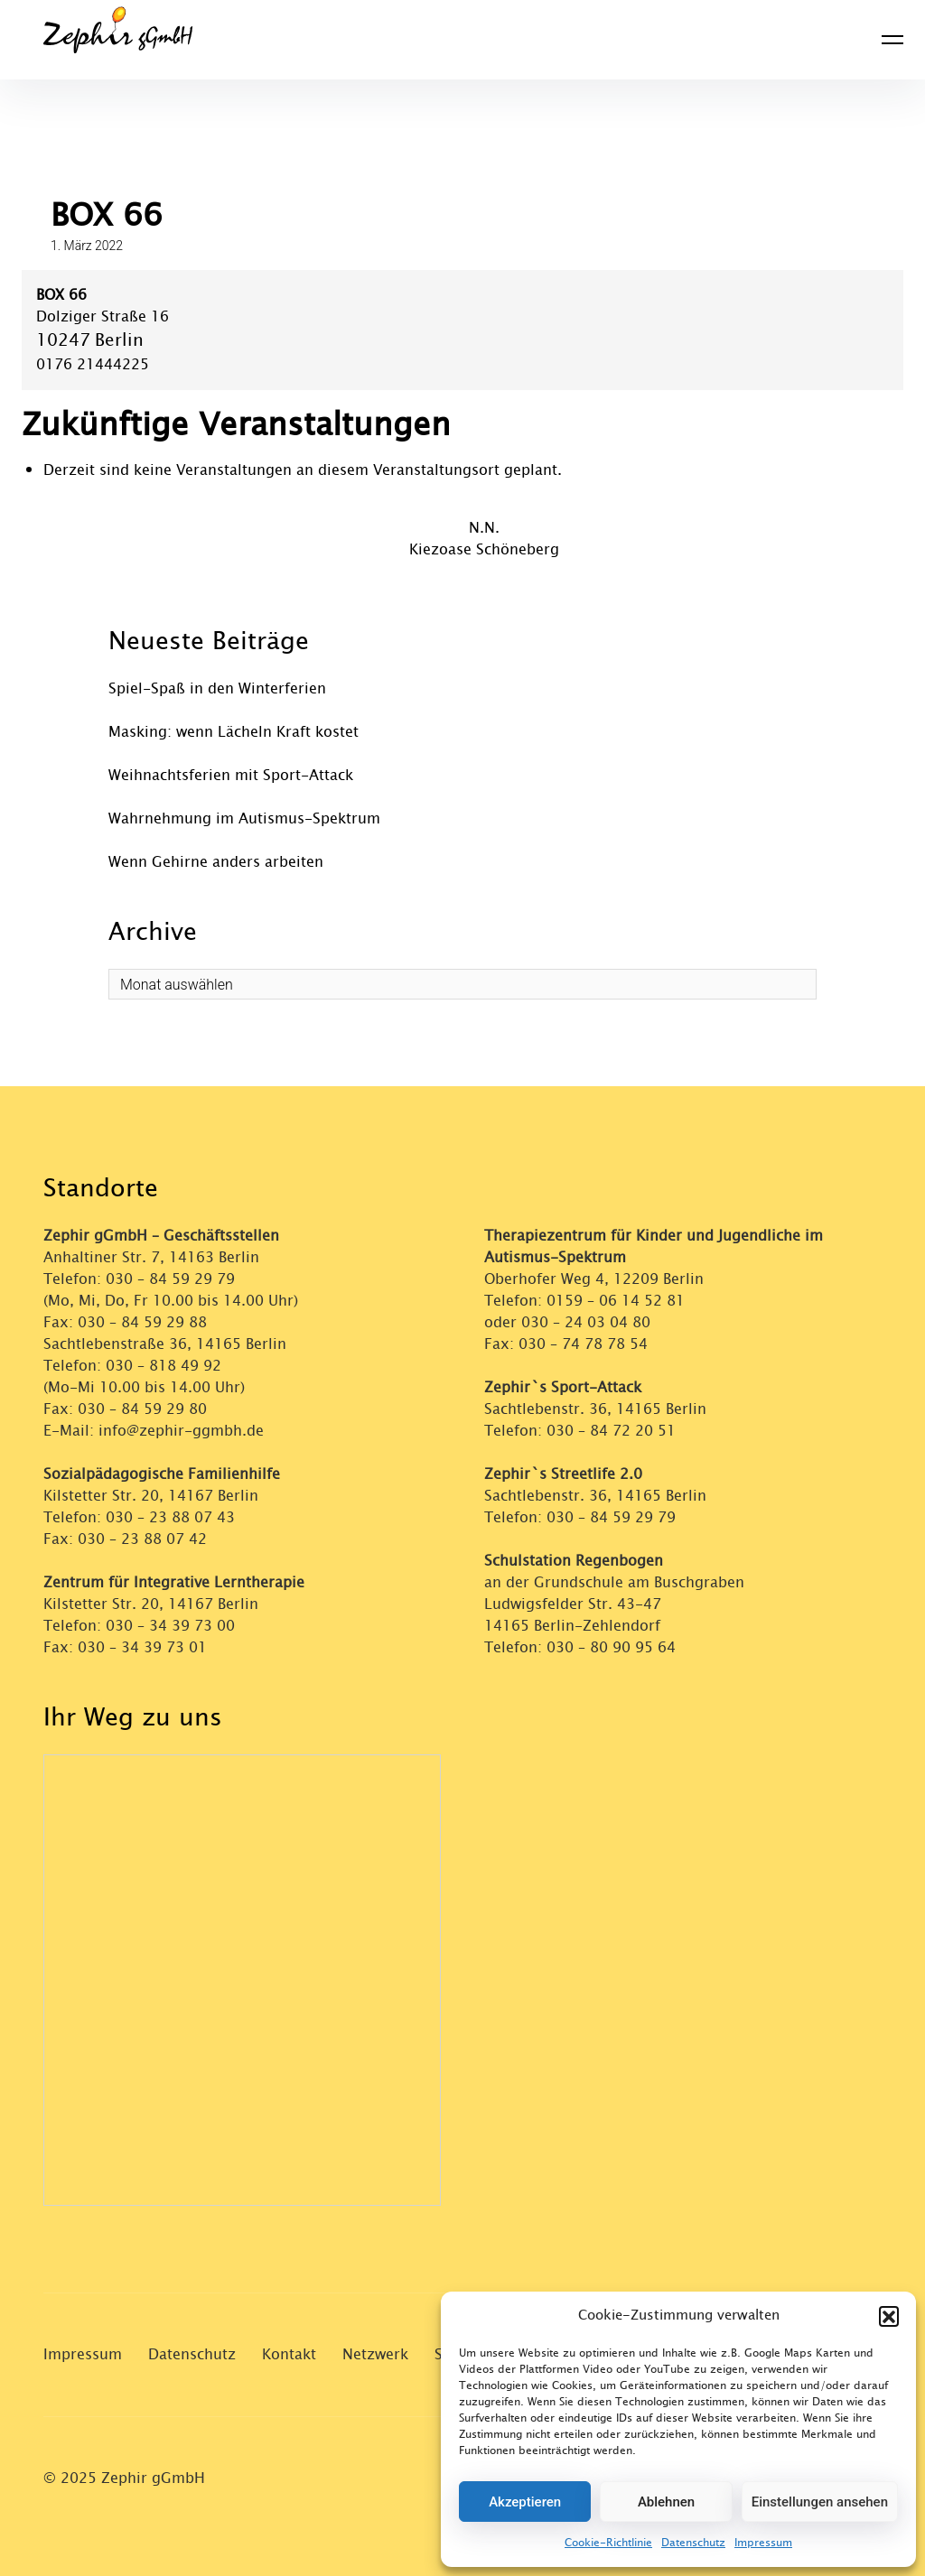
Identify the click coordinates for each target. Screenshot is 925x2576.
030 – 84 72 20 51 (611, 1430)
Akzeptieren (525, 2502)
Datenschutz (693, 2542)
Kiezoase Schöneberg (484, 549)
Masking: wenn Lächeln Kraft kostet (233, 732)
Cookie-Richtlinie (608, 2542)
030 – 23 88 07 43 (170, 1517)
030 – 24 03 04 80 (588, 1322)
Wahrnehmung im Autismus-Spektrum (244, 818)
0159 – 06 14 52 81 (616, 1300)
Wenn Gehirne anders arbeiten (215, 862)
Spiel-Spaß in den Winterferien (217, 688)
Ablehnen (666, 2502)
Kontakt (289, 2354)
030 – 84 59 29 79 (170, 1279)
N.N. (484, 527)
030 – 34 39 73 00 (170, 1625)
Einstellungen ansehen (820, 2502)
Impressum (763, 2542)
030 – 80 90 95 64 (611, 1647)
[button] (889, 2316)
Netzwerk (375, 2354)
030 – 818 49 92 (163, 1365)
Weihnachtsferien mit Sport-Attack (230, 775)
